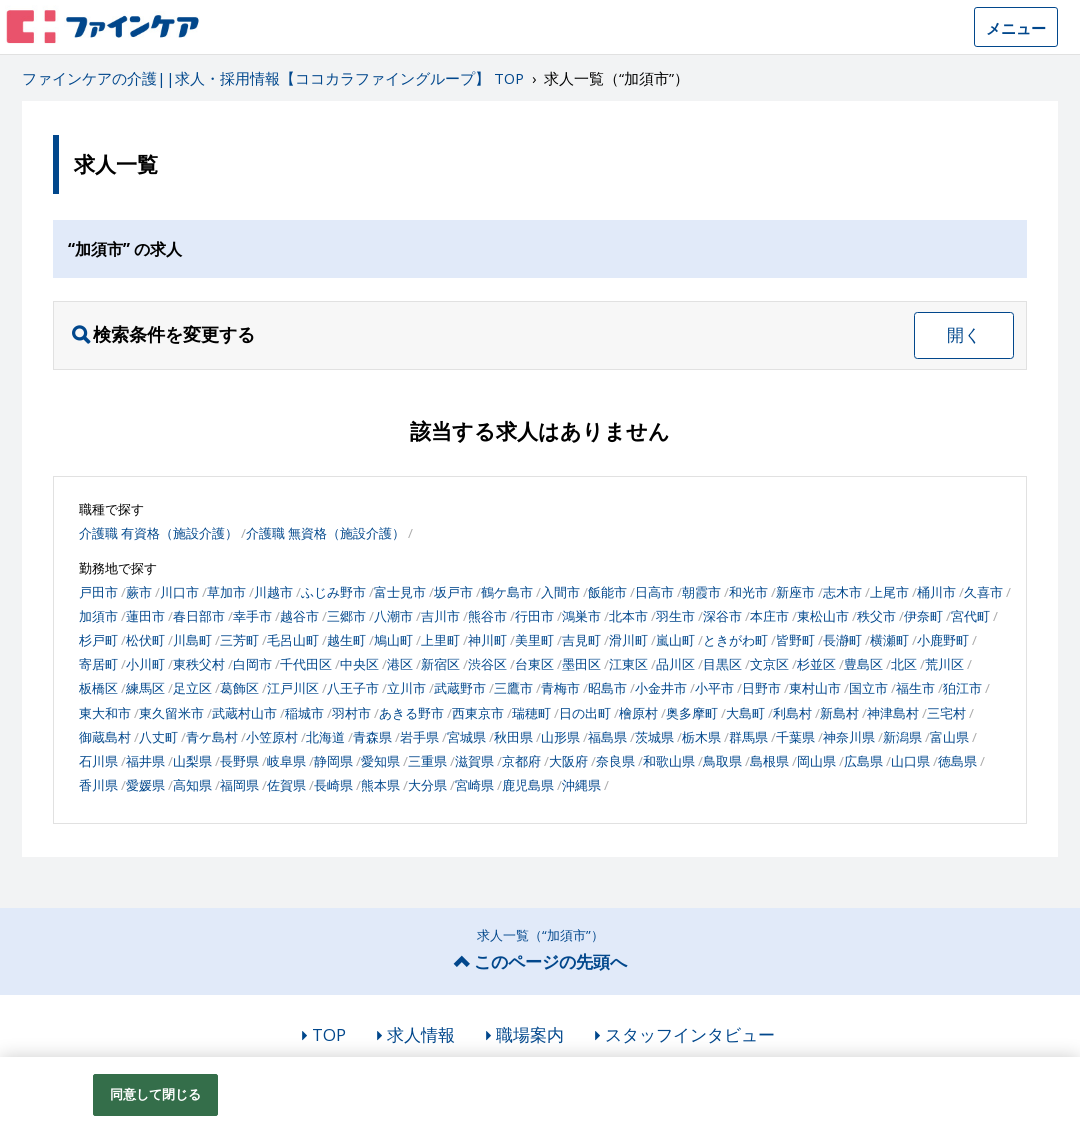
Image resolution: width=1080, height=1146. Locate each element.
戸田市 (98, 592)
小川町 (145, 664)
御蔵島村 (105, 737)
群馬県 (748, 737)
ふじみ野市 (333, 592)
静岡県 (333, 761)
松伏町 (145, 640)
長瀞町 (842, 640)
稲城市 (304, 713)
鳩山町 (393, 640)
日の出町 (585, 713)
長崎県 (333, 785)
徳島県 (957, 761)
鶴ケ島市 (507, 592)
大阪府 (568, 761)
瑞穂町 (531, 713)
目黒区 (722, 664)
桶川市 (936, 592)
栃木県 (701, 737)
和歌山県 (669, 761)
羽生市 (675, 616)
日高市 (654, 592)
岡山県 (816, 761)
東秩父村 (199, 664)
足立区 (192, 688)
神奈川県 (849, 737)
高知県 (192, 785)
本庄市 (769, 616)
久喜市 (983, 592)
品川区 (675, 664)
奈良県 (615, 761)
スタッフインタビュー (690, 1034)
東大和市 (105, 713)
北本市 (628, 616)
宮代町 (970, 616)
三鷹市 (513, 688)
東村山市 (815, 688)
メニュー (1016, 28)
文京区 (769, 664)
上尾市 (889, 592)
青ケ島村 (212, 737)
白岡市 (252, 664)
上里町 (440, 640)
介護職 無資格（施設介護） (325, 533)
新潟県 (902, 737)
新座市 (795, 592)
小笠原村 (272, 737)
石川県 (98, 761)
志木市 (842, 592)
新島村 (839, 713)
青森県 (372, 737)
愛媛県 (145, 785)
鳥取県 (722, 761)
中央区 (359, 664)
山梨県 (192, 761)
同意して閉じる (156, 1094)
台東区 (534, 664)
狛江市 (962, 688)
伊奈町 (923, 616)
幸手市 (252, 616)
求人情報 (421, 1034)
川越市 (273, 592)
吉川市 (440, 616)
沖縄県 (581, 785)
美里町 (534, 640)
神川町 (487, 640)
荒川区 (944, 664)
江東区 (628, 664)
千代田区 (306, 664)
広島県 (863, 761)
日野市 (761, 688)
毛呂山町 (293, 640)
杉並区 (816, 664)
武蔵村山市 (244, 713)
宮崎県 (474, 785)
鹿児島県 (528, 785)
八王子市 (353, 688)
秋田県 (513, 737)
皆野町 (795, 640)
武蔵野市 (460, 688)
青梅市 (560, 688)
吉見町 (581, 640)
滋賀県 (474, 761)
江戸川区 (293, 688)
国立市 (868, 688)
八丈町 (158, 737)
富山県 (949, 737)
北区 (904, 664)
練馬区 (145, 688)
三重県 (427, 761)
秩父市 (876, 616)
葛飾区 (239, 688)
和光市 (748, 592)
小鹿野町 (943, 640)
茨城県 (654, 737)
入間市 (560, 592)
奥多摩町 (692, 713)
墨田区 (581, 664)
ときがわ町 (735, 640)
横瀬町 (889, 640)
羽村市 (351, 713)
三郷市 (346, 616)
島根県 (769, 761)
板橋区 (98, 688)
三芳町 (239, 640)
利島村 (792, 713)
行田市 (534, 616)
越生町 (346, 640)
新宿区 (440, 664)
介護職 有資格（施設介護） (158, 533)
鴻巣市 (581, 616)
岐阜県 (286, 761)
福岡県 (239, 785)
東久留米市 (171, 713)
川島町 (192, 640)
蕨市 (139, 592)
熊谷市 (487, 616)
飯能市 (607, 592)
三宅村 (946, 713)
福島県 (607, 737)
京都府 (521, 761)
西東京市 (478, 713)
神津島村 (893, 713)
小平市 (714, 688)
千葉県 (795, 737)
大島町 (745, 713)
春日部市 (199, 616)
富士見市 (400, 592)
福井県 (145, 761)
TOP (329, 1034)
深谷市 (722, 616)
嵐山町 (675, 640)
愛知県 (380, 761)
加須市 (98, 616)
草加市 (226, 592)
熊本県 (380, 785)
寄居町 (98, 664)
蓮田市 (145, 616)
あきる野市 (411, 713)
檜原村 (638, 713)
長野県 (239, 761)
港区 (400, 664)
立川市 (406, 688)
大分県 (427, 785)
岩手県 (419, 737)
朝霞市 (701, 592)
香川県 (98, 785)
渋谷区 (487, 664)
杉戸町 (98, 640)
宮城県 (466, 737)
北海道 (325, 737)
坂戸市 (453, 592)
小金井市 (661, 688)
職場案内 (530, 1034)
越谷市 (299, 616)
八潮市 (393, 616)
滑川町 (628, 640)
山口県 (910, 761)
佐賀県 (286, 785)
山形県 (560, 737)
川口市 (179, 592)
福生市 (915, 688)
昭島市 (607, 688)
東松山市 (823, 616)
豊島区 (863, 664)
